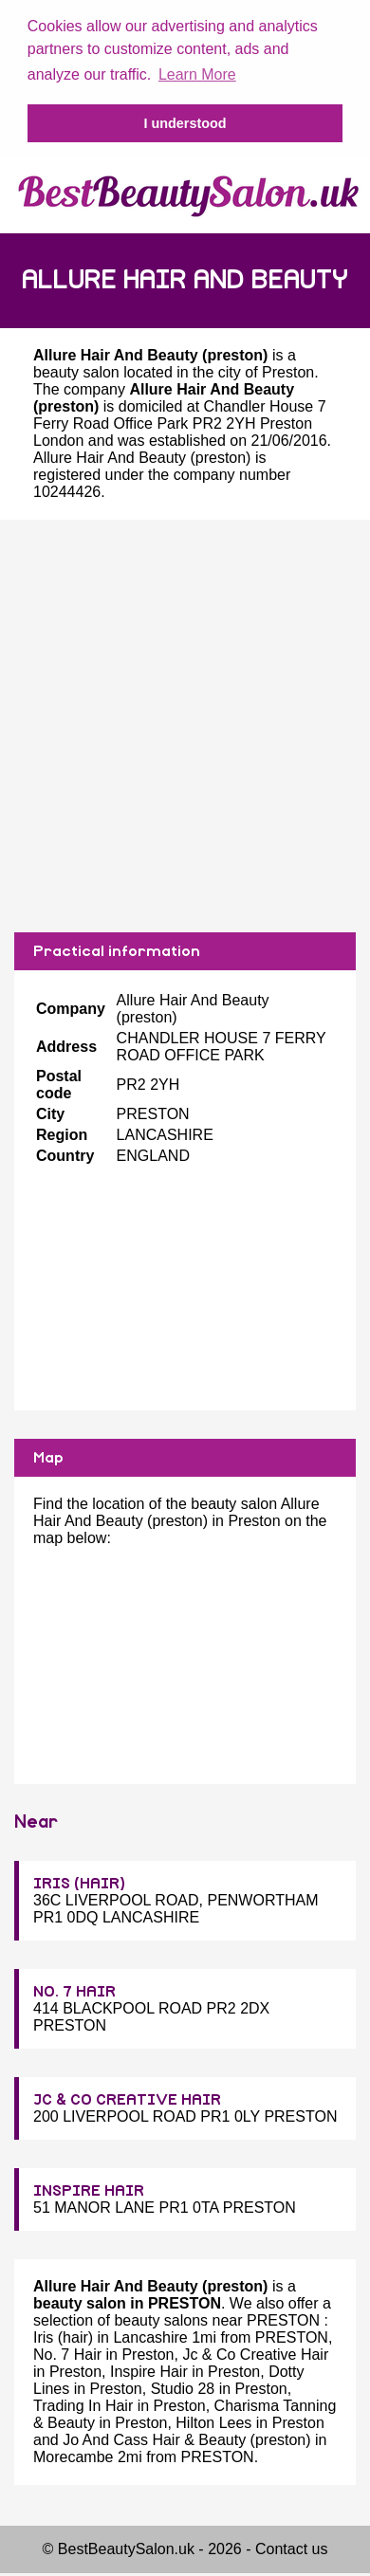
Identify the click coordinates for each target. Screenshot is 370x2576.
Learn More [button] (197, 74)
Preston (288, 370)
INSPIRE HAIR (88, 2189)
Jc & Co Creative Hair (255, 2353)
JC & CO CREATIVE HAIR (127, 2098)
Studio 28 (183, 2387)
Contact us (291, 2547)
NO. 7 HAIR (74, 1989)
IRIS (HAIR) (79, 1881)
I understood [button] (184, 123)
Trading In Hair (83, 2404)
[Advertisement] (178, 724)
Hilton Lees (213, 2421)
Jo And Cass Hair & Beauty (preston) (186, 2438)
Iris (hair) (63, 2336)
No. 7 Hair (67, 2353)
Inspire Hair (149, 2370)
